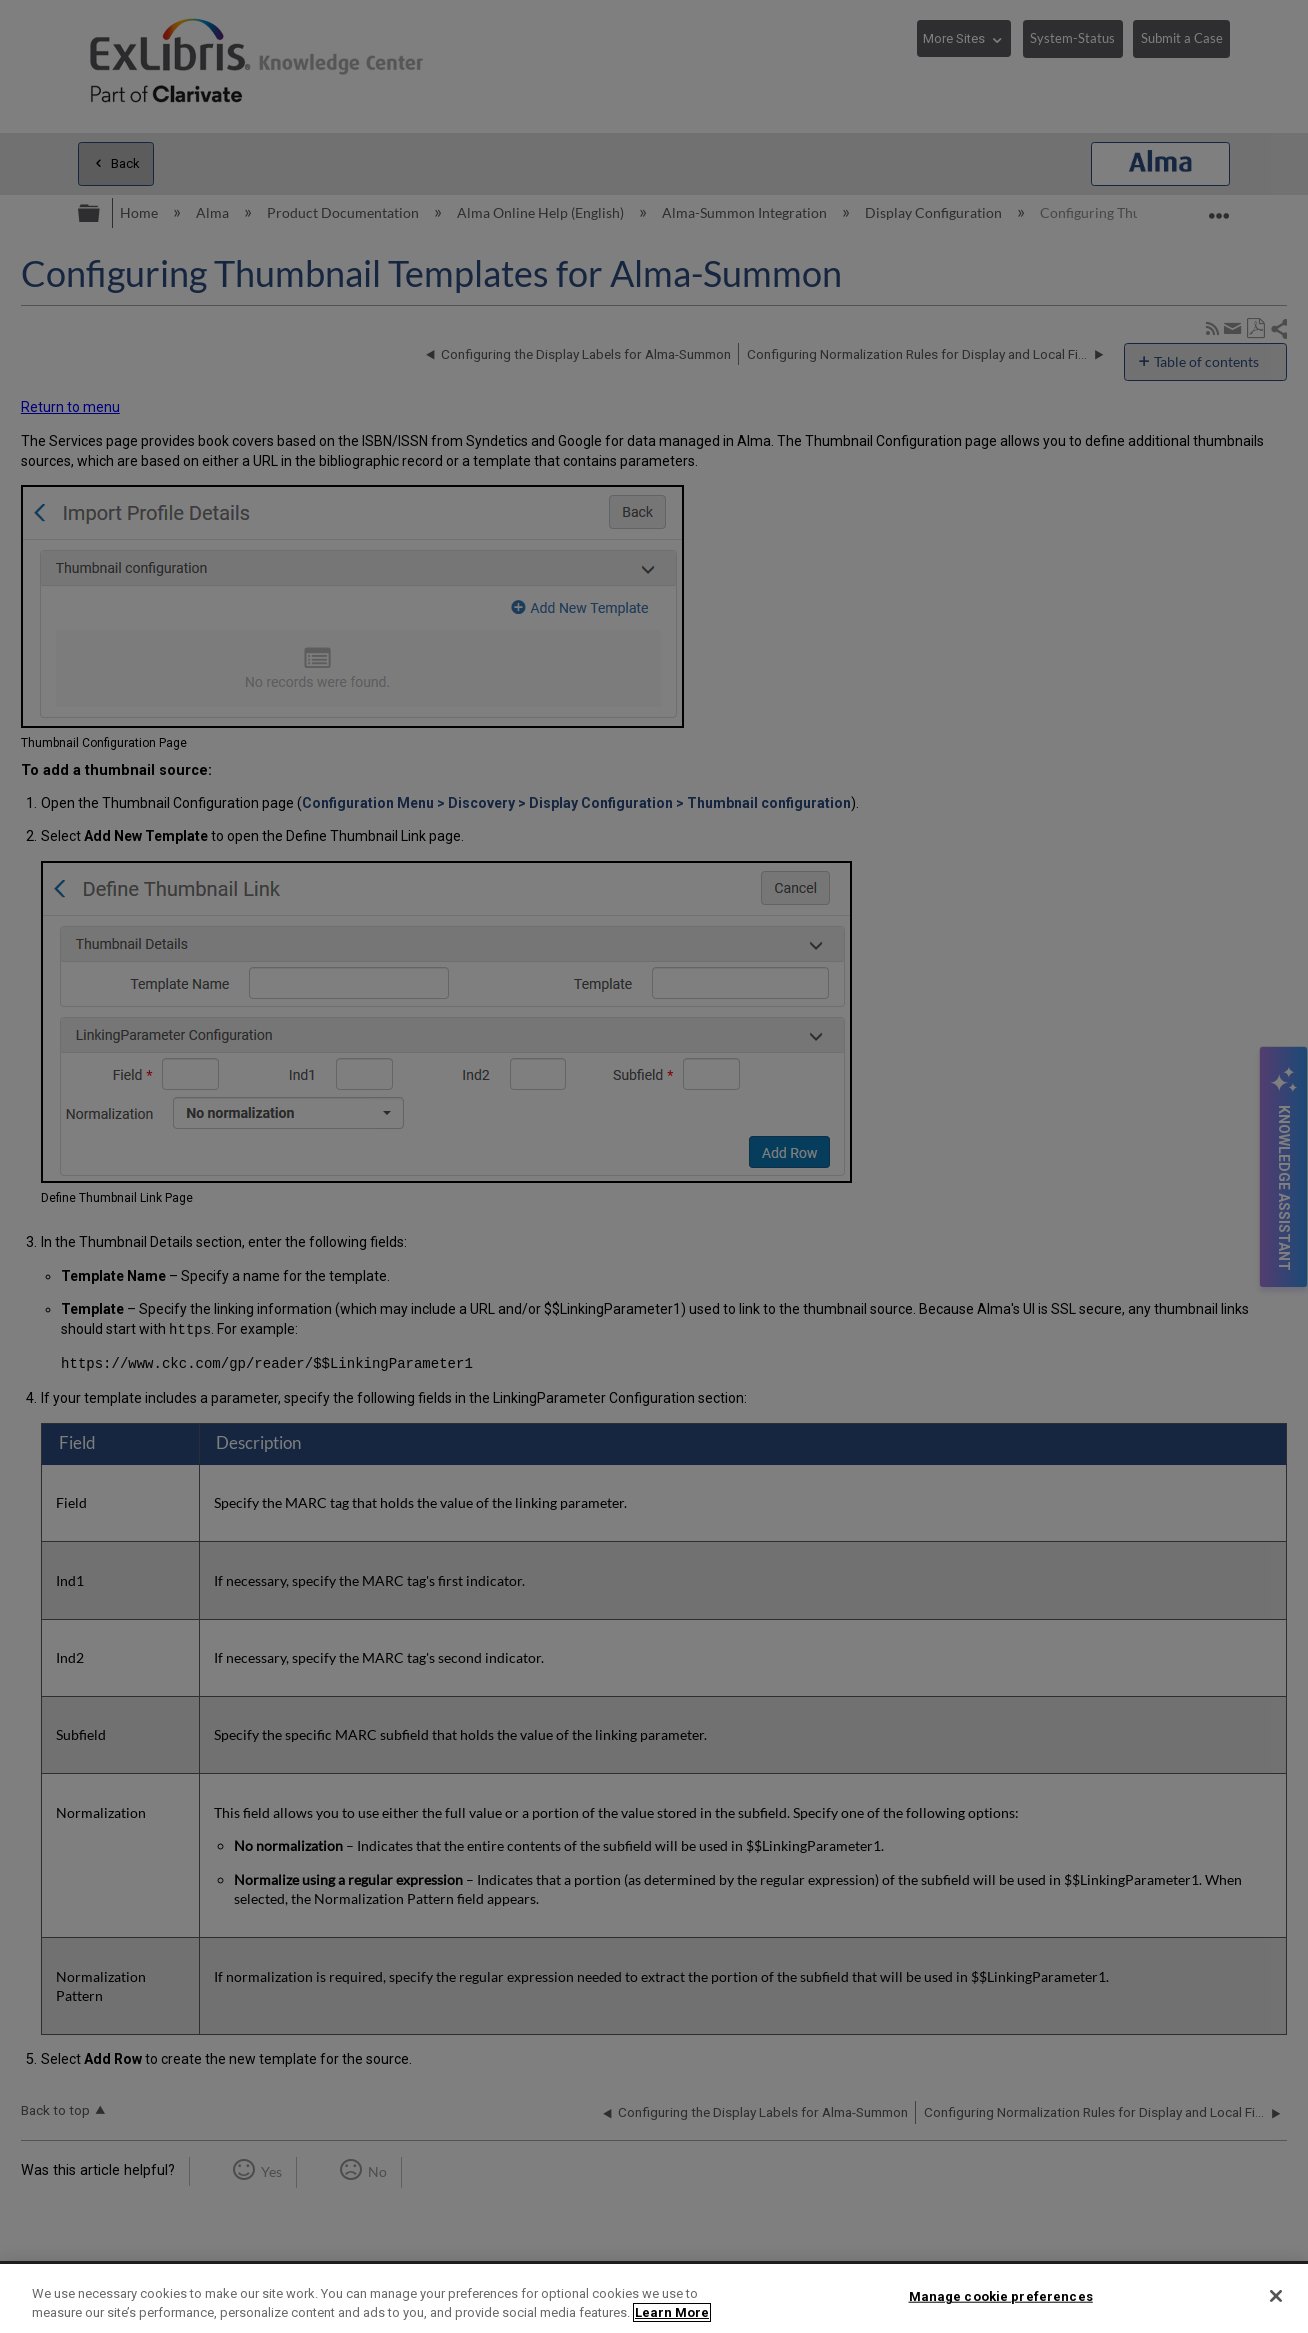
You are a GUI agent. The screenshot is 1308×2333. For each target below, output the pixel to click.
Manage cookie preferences (1001, 2296)
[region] (654, 2298)
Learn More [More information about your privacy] (672, 2312)
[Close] (1276, 2296)
